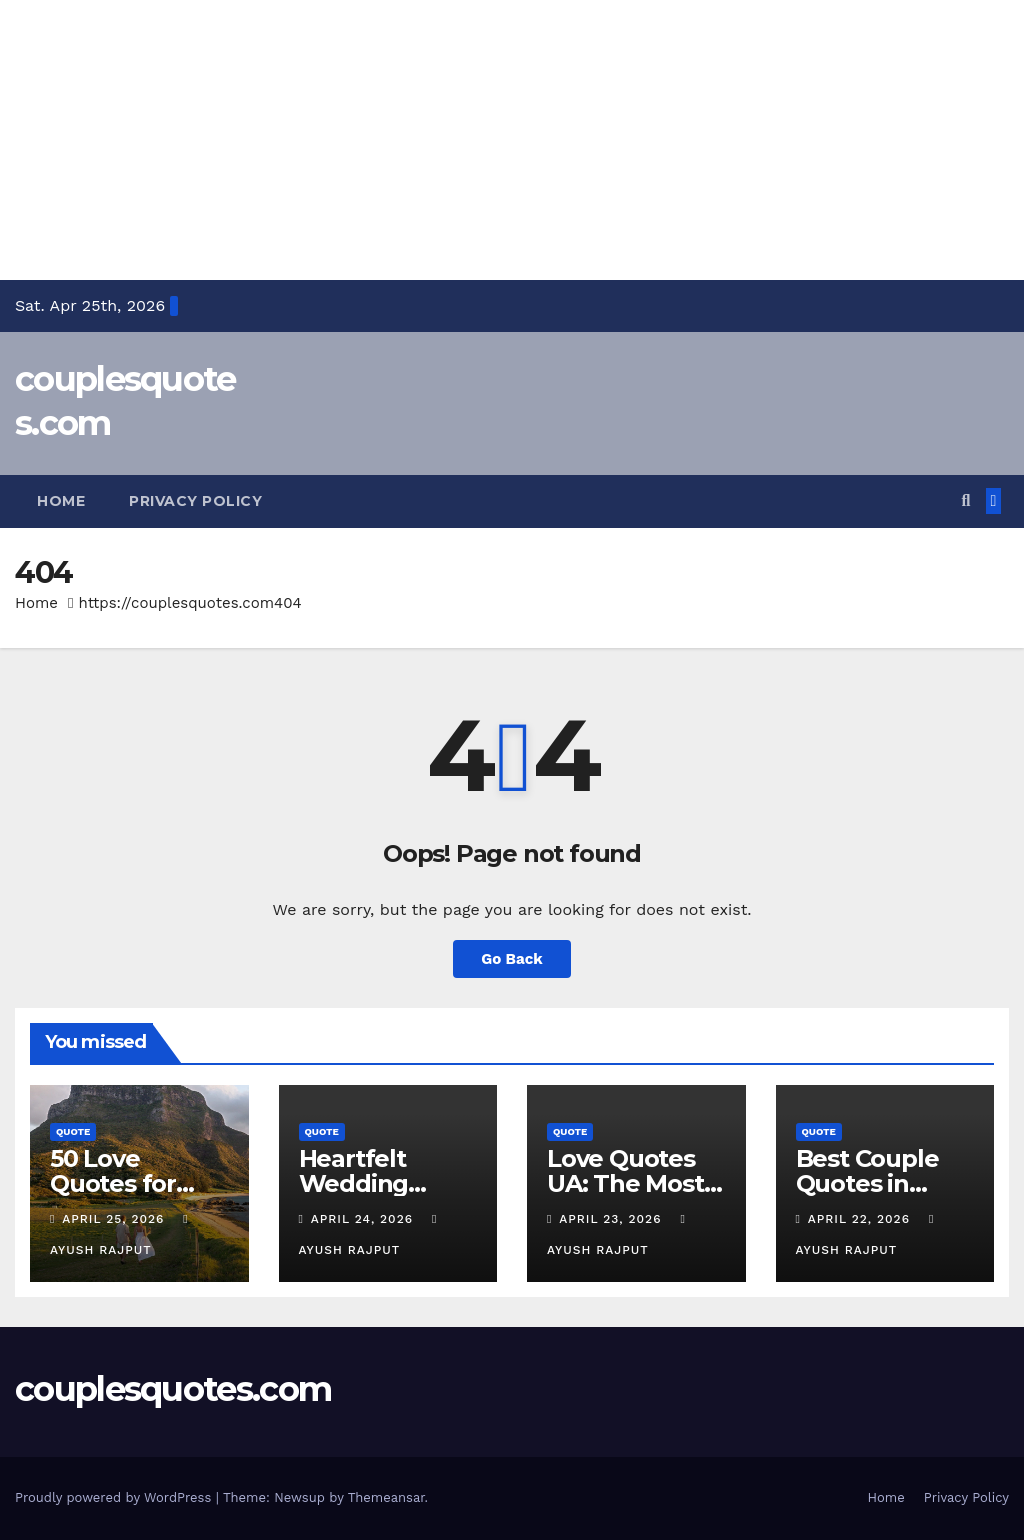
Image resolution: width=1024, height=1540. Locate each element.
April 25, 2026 (115, 1219)
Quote (73, 1131)
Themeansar (386, 1497)
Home (61, 501)
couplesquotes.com (173, 1389)
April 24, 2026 (364, 1219)
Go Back (512, 959)
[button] (965, 500)
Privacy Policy (195, 501)
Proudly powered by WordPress (115, 1497)
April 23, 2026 (612, 1219)
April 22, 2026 (861, 1219)
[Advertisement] (512, 140)
